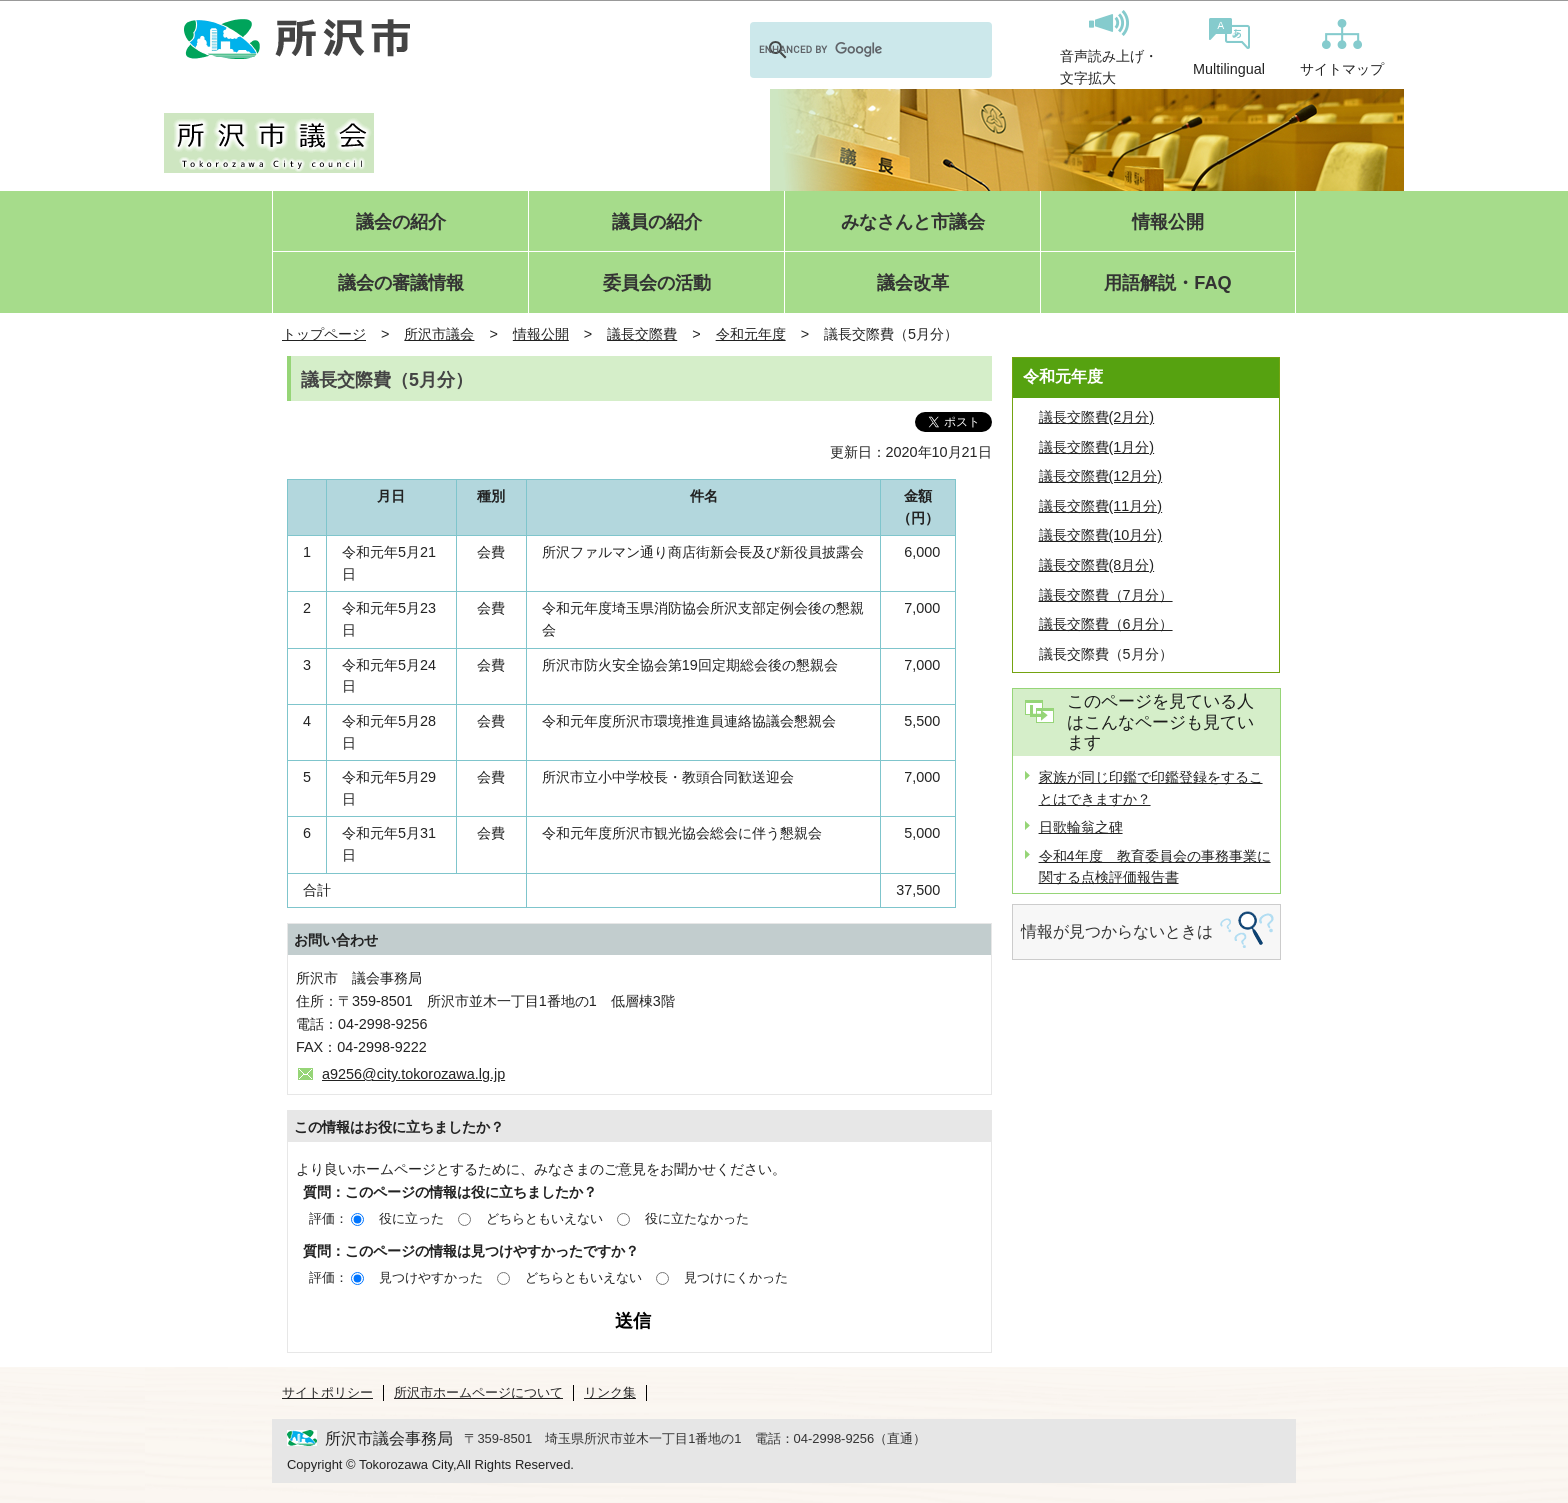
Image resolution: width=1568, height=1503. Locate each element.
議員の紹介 (657, 222)
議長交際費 (642, 334)
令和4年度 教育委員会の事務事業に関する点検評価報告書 (1155, 867)
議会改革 (913, 283)
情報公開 (1168, 222)
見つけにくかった (736, 1277)
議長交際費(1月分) (1097, 447)
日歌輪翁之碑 (1081, 827)
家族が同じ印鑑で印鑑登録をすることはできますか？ (1151, 788)
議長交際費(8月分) (1097, 565)
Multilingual (1229, 47)
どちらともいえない (544, 1218)
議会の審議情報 (401, 283)
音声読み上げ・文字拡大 (1109, 48)
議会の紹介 (401, 222)
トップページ (324, 334)
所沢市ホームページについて (478, 1392)
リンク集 (610, 1392)
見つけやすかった (431, 1277)
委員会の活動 (657, 283)
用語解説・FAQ (1167, 283)
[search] (845, 50)
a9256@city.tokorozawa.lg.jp (413, 1074)
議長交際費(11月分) (1101, 506)
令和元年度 (751, 334)
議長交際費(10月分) (1101, 535)
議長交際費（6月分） (1106, 624)
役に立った (411, 1218)
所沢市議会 (439, 334)
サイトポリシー (327, 1392)
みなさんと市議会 (913, 222)
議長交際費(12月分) (1101, 476)
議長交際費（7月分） (1106, 595)
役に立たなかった (697, 1218)
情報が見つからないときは (1117, 931)
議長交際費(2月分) (1097, 417)
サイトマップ (1342, 48)
